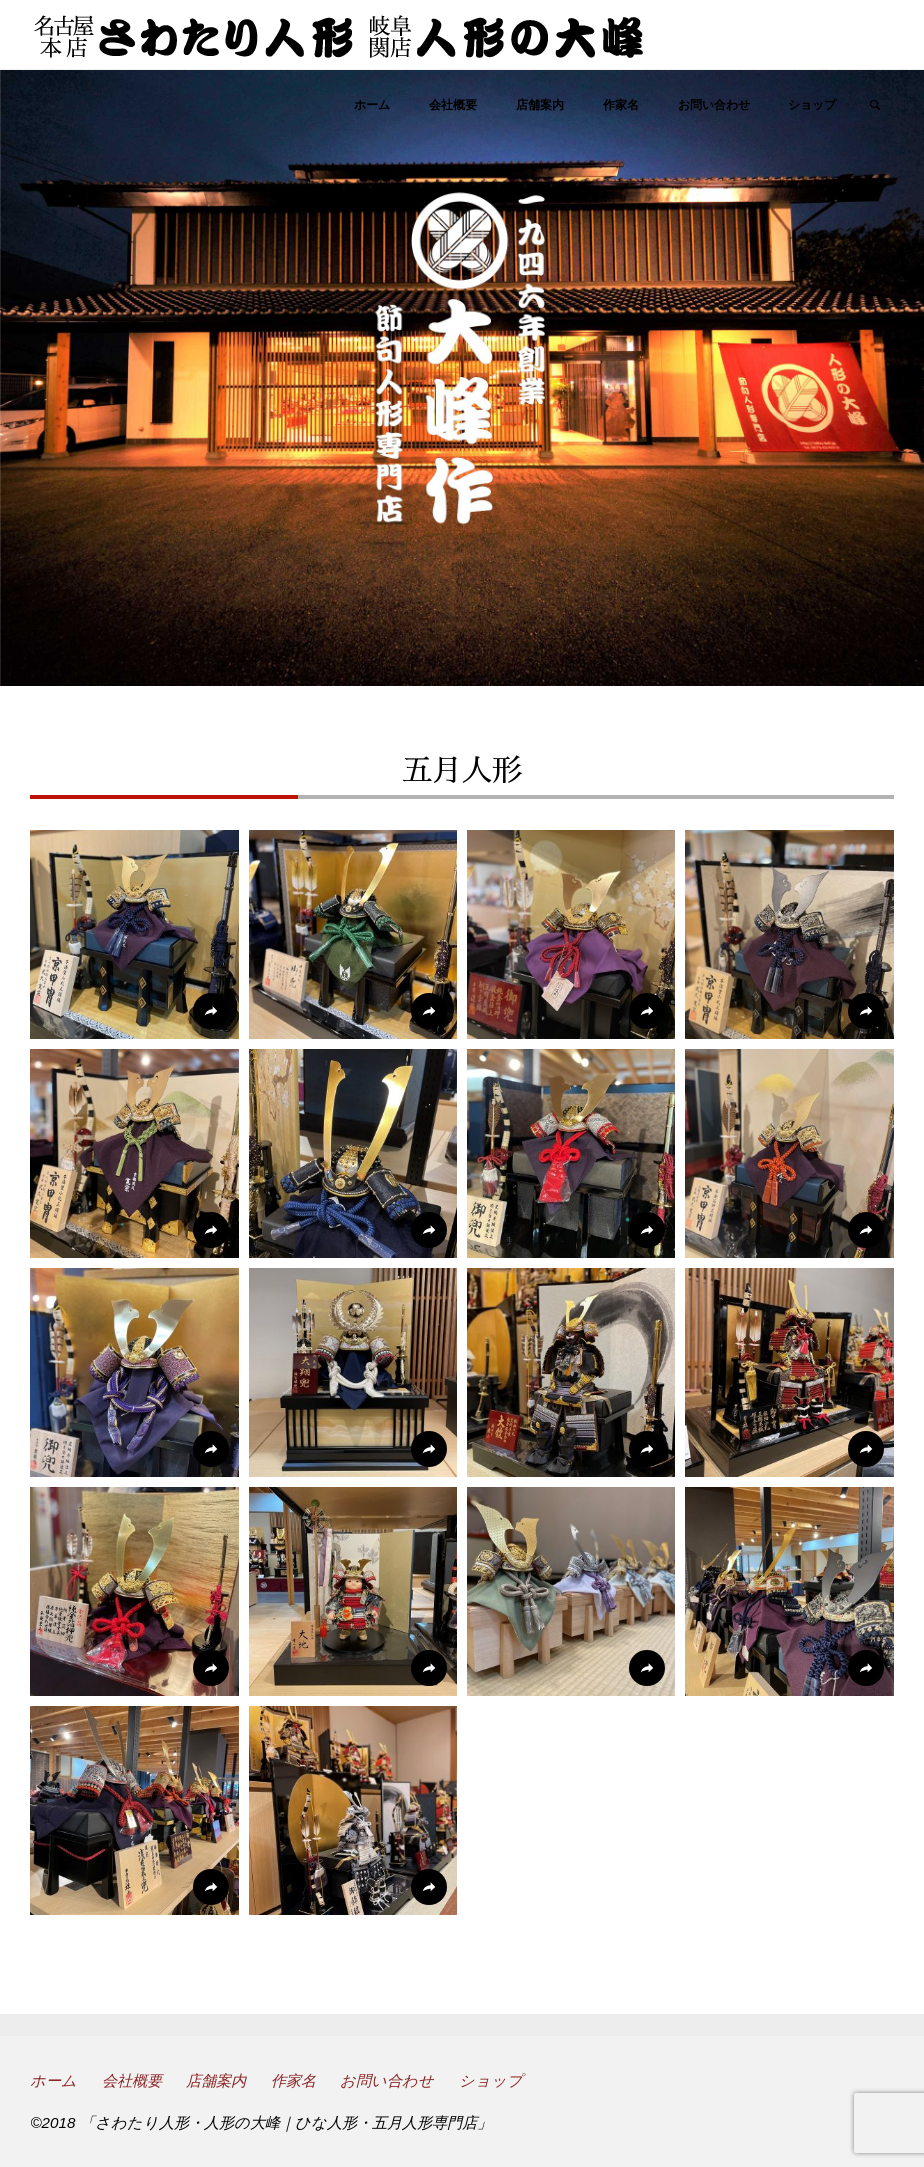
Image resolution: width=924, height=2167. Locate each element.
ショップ (491, 2080)
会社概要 (132, 2080)
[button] (134, 934)
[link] (875, 106)
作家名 (293, 2080)
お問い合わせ (387, 2080)
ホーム (53, 2080)
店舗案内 (216, 2080)
